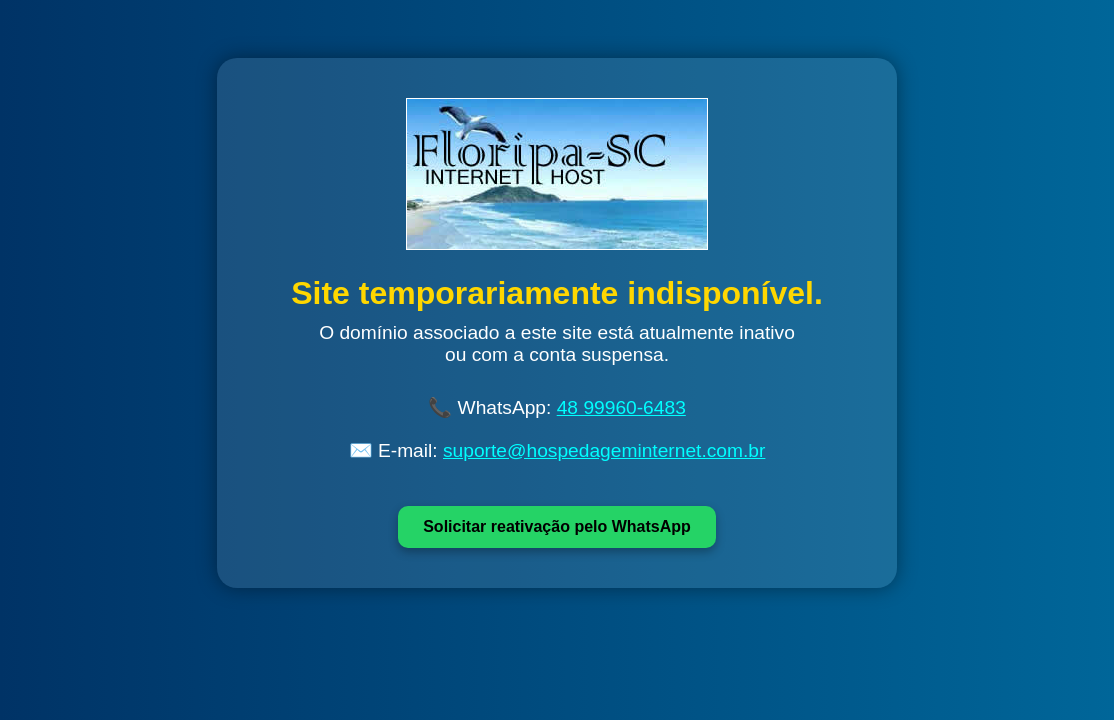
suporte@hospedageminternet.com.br (604, 450)
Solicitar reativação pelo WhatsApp (557, 526)
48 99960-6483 (621, 407)
